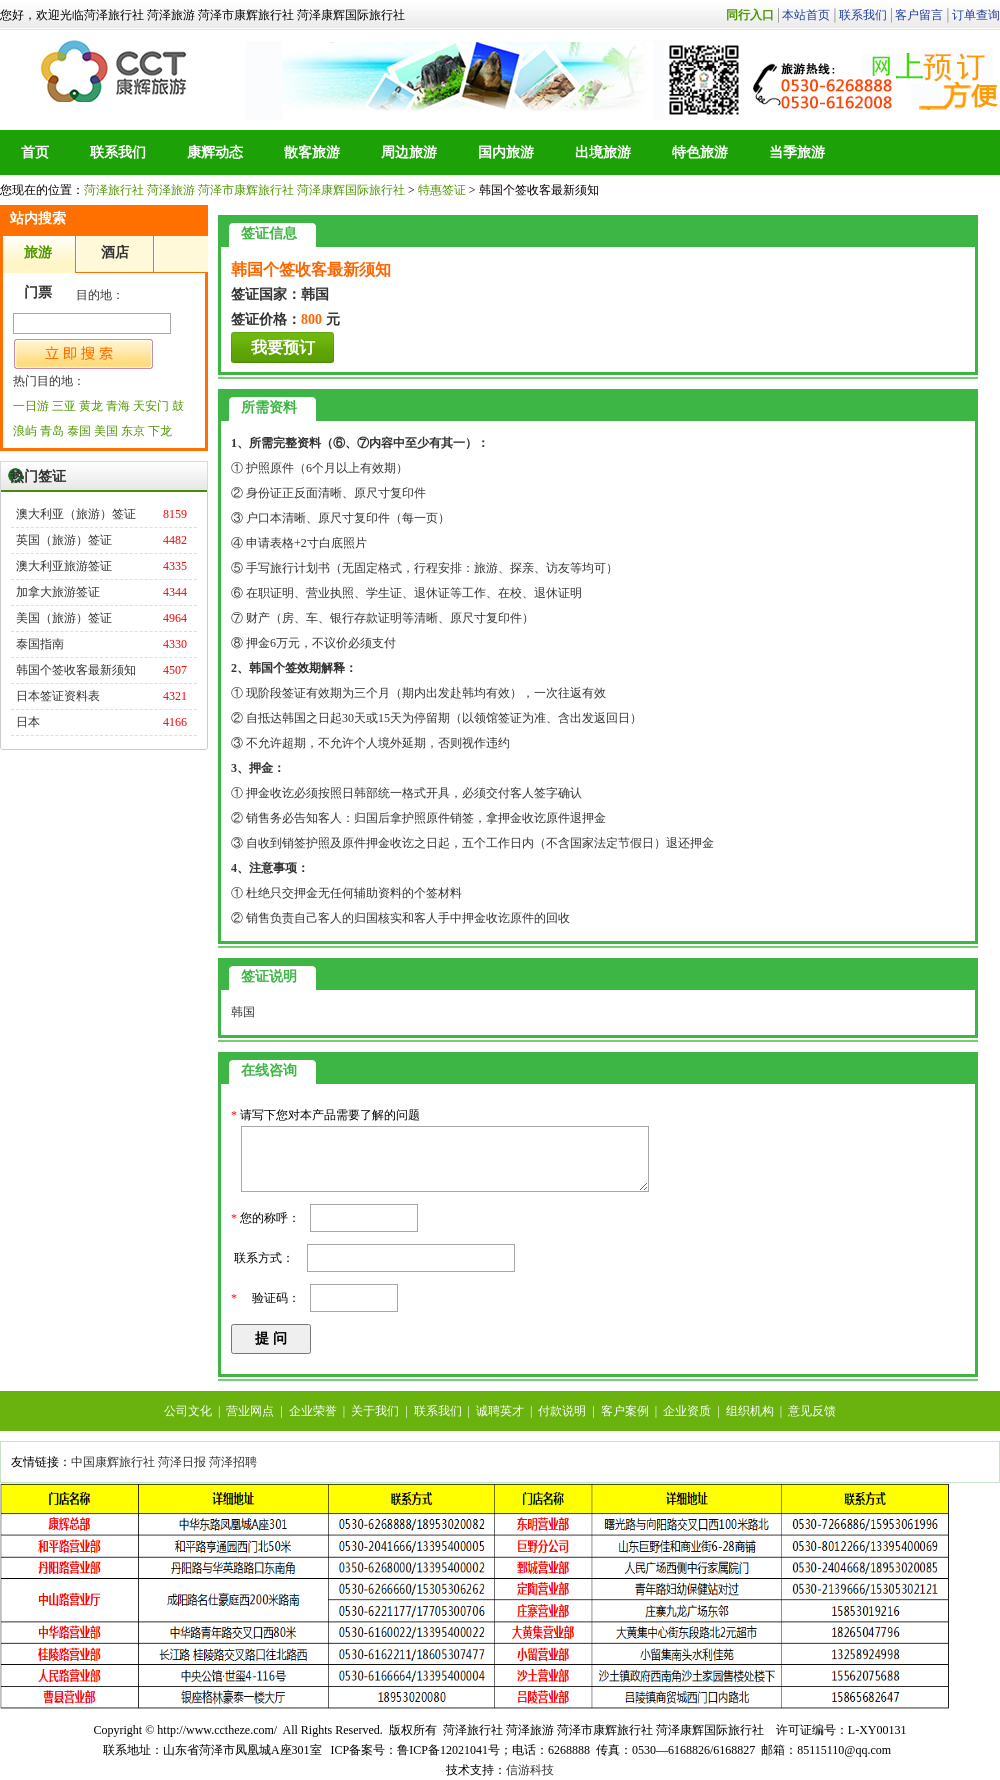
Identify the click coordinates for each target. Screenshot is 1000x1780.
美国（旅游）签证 (64, 618)
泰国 (79, 431)
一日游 (31, 406)
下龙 (160, 431)
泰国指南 (40, 644)
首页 (35, 152)
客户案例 (625, 1411)
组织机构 (750, 1411)
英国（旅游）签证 (64, 540)
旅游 (38, 252)
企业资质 (687, 1411)
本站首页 (806, 15)
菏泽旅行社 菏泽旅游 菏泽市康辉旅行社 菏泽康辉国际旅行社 (115, 71)
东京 (133, 431)
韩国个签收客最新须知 (76, 670)
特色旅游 (700, 152)
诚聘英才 (500, 1411)
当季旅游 (797, 152)
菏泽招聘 (233, 1462)
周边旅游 (409, 152)
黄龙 (91, 406)
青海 (118, 406)
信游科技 (530, 1770)
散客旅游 (312, 152)
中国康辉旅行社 (113, 1462)
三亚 (64, 406)
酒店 (115, 252)
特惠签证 (442, 190)
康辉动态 (215, 152)
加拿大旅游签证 (58, 592)
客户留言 (919, 15)
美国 (106, 431)
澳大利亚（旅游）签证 (76, 514)
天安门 (151, 406)
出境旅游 (603, 152)
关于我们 (375, 1411)
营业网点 (250, 1411)
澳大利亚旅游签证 (64, 566)
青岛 (52, 431)
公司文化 (188, 1411)
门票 (38, 292)
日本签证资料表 (58, 696)
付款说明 (562, 1411)
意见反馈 (812, 1411)
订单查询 (976, 15)
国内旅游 (506, 152)
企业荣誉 (313, 1411)
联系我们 (863, 15)
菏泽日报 (182, 1462)
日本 (28, 722)
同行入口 (750, 15)
